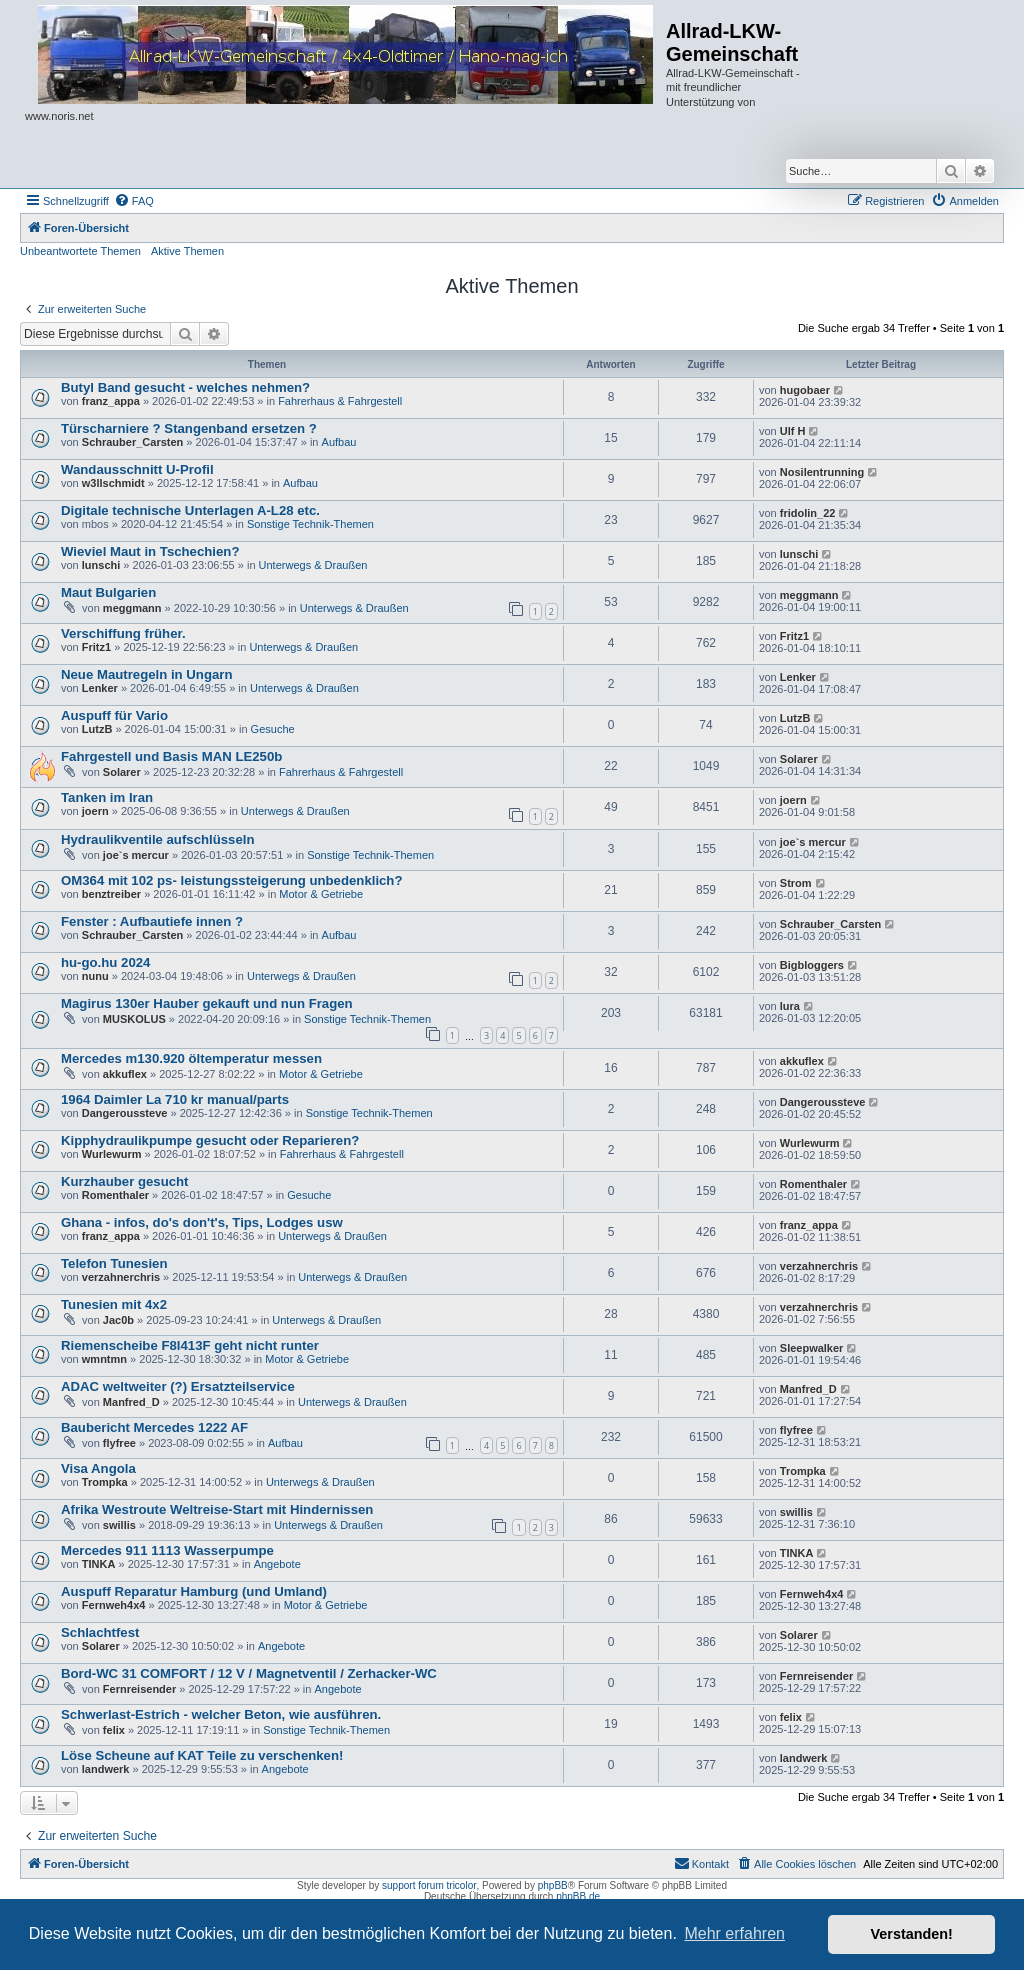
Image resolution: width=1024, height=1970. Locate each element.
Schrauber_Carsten (133, 442)
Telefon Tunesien (114, 1263)
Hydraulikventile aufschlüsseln (158, 839)
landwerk (106, 1769)
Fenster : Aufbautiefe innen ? (152, 921)
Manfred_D (131, 1402)
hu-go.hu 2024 (105, 962)
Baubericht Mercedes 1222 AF (154, 1427)
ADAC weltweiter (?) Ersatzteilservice (178, 1386)
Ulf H (793, 431)
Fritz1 (96, 647)
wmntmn (104, 1359)
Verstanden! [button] (912, 1934)
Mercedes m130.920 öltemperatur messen (191, 1058)
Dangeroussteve (125, 1113)
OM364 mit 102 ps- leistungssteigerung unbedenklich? (231, 880)
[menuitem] (134, 201)
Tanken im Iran (107, 797)
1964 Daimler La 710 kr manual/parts (175, 1099)
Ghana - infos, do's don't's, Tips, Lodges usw (202, 1222)
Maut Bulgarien (108, 592)
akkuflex (125, 1074)
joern (95, 811)
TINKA (99, 1564)
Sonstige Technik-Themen (310, 524)
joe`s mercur (136, 855)
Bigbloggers (812, 965)
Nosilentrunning (822, 472)
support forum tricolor (429, 1885)
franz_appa (111, 401)
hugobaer (805, 390)
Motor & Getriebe (321, 894)
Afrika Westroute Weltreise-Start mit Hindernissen (217, 1509)
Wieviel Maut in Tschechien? (150, 551)
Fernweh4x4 (114, 1605)
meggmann (132, 608)
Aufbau (339, 442)
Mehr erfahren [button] (734, 1933)
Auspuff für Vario (114, 715)
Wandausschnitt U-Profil (137, 469)
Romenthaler (115, 1195)
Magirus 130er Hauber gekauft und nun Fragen (207, 1003)
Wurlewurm (112, 1154)
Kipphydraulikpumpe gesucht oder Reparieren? (210, 1140)
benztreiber (111, 894)
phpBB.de (578, 1896)
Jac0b (118, 1320)
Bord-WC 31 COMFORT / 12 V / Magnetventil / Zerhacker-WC (249, 1673)
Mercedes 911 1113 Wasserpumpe (167, 1550)
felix (114, 1730)
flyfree (119, 1443)
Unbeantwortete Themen (80, 251)
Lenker (100, 688)
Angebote (277, 1564)
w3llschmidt (113, 483)
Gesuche (273, 729)
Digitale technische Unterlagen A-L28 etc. (190, 510)
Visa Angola (98, 1468)
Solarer (122, 772)
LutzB (97, 729)
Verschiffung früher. (123, 633)
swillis (119, 1525)
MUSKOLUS (134, 1019)
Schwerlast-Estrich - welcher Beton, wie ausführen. (221, 1714)
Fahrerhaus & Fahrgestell (340, 401)
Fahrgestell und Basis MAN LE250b (171, 756)
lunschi (101, 565)
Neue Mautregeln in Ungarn (146, 674)
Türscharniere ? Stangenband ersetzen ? (189, 428)
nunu (95, 976)
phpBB (553, 1885)
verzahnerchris (121, 1277)
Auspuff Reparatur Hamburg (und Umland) (194, 1591)
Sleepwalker (812, 1348)
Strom (796, 883)
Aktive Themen (187, 251)
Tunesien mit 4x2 (114, 1304)
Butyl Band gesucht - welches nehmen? (185, 387)
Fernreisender (139, 1689)
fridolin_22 (808, 513)
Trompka (105, 1482)
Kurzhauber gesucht (125, 1181)
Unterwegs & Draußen (313, 565)
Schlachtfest (100, 1632)
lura (790, 1006)
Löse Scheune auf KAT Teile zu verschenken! (202, 1755)
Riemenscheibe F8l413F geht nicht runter (190, 1345)
